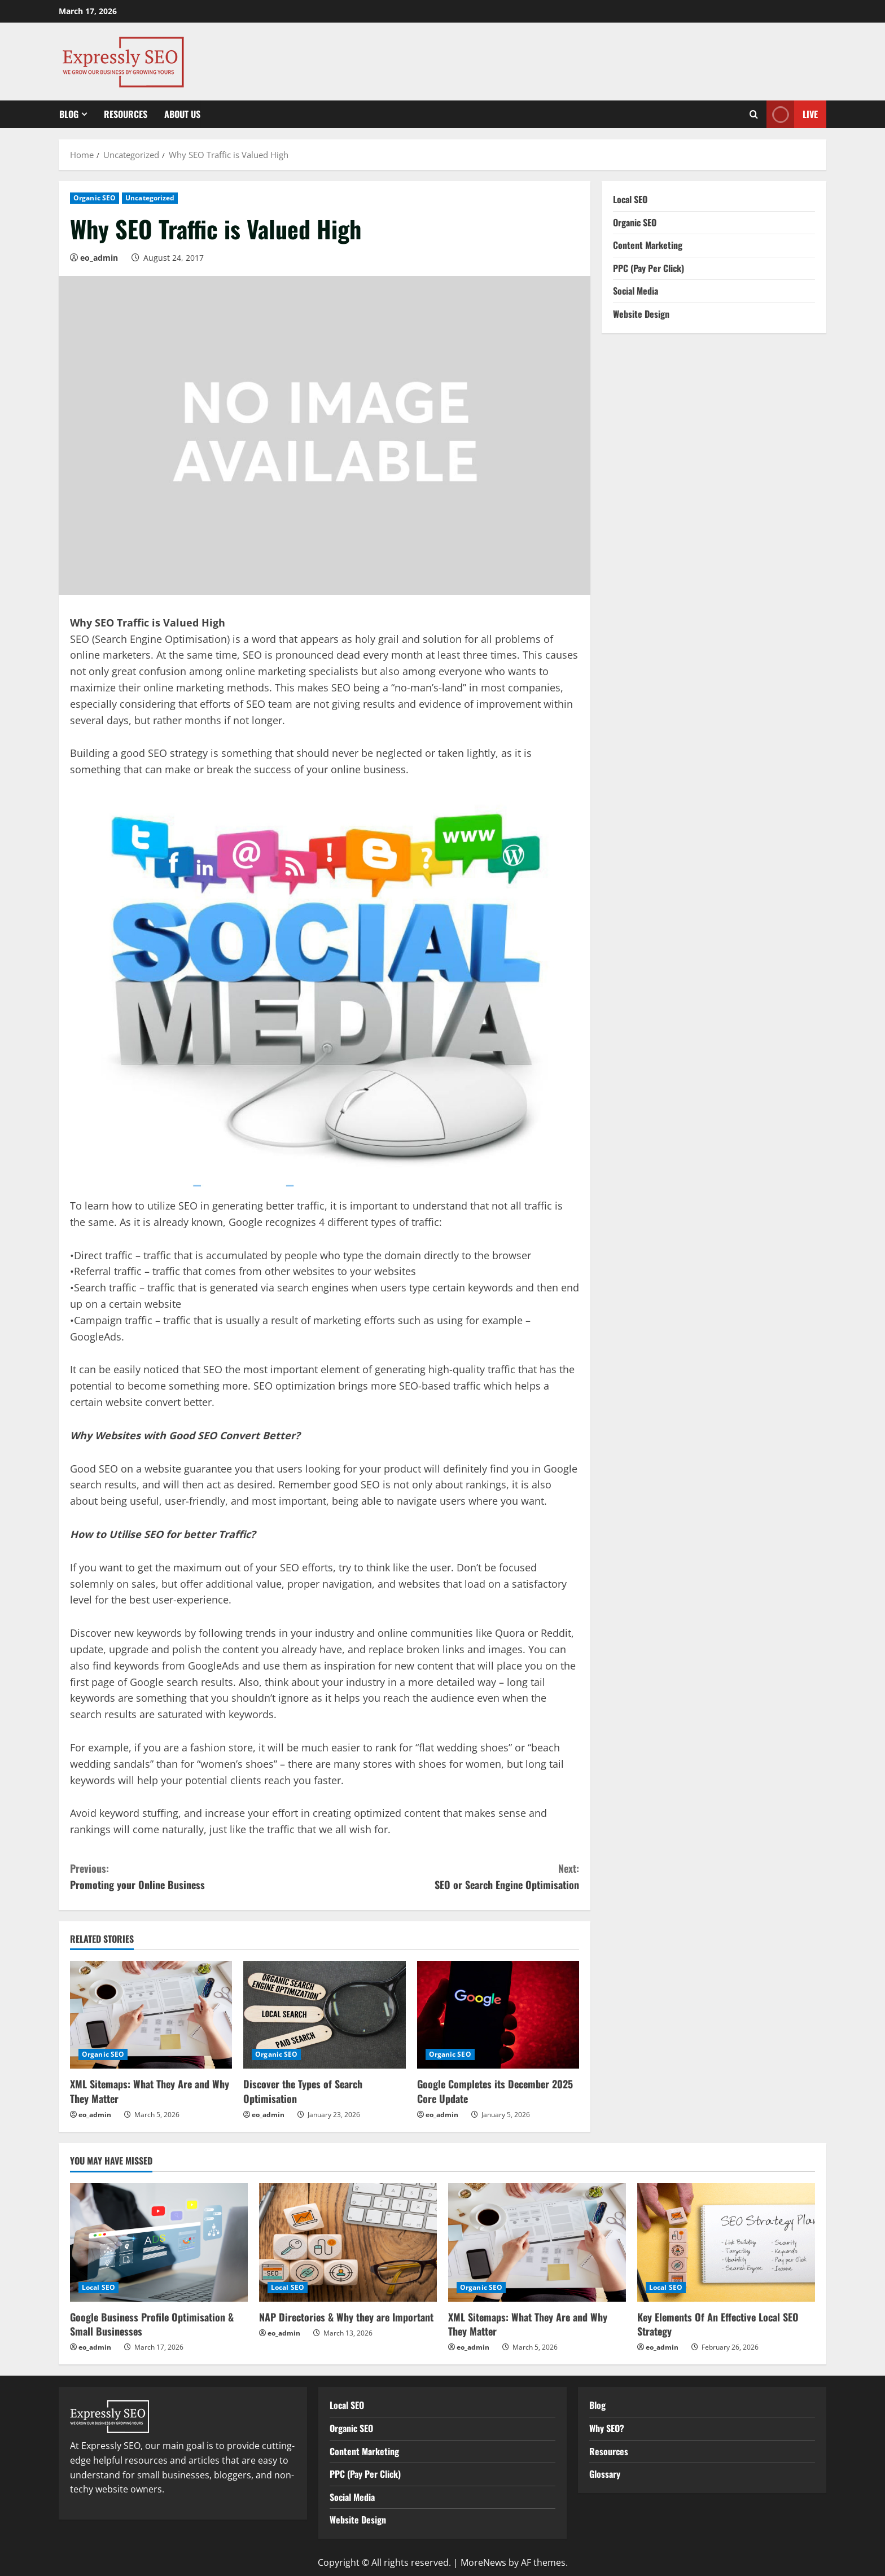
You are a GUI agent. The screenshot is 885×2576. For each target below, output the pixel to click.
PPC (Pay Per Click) (648, 268)
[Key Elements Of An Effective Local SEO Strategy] (726, 2242)
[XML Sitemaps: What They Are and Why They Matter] (151, 2015)
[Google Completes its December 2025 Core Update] (498, 2015)
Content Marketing (647, 245)
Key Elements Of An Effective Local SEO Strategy (718, 2324)
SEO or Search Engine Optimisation (452, 1876)
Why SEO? (606, 2428)
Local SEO (630, 199)
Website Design (641, 314)
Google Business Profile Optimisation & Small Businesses (152, 2324)
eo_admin (99, 257)
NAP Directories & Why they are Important (346, 2317)
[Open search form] (754, 114)
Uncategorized (149, 198)
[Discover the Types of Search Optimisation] (324, 2015)
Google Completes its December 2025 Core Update (495, 2090)
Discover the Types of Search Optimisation (302, 2090)
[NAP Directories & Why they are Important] (348, 2242)
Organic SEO (94, 198)
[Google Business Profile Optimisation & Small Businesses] (159, 2242)
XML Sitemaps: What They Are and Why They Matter (149, 2090)
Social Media (635, 290)
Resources (125, 114)
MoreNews (483, 2562)
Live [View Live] (792, 114)
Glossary (604, 2474)
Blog (68, 114)
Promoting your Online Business (197, 1876)
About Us (182, 114)
